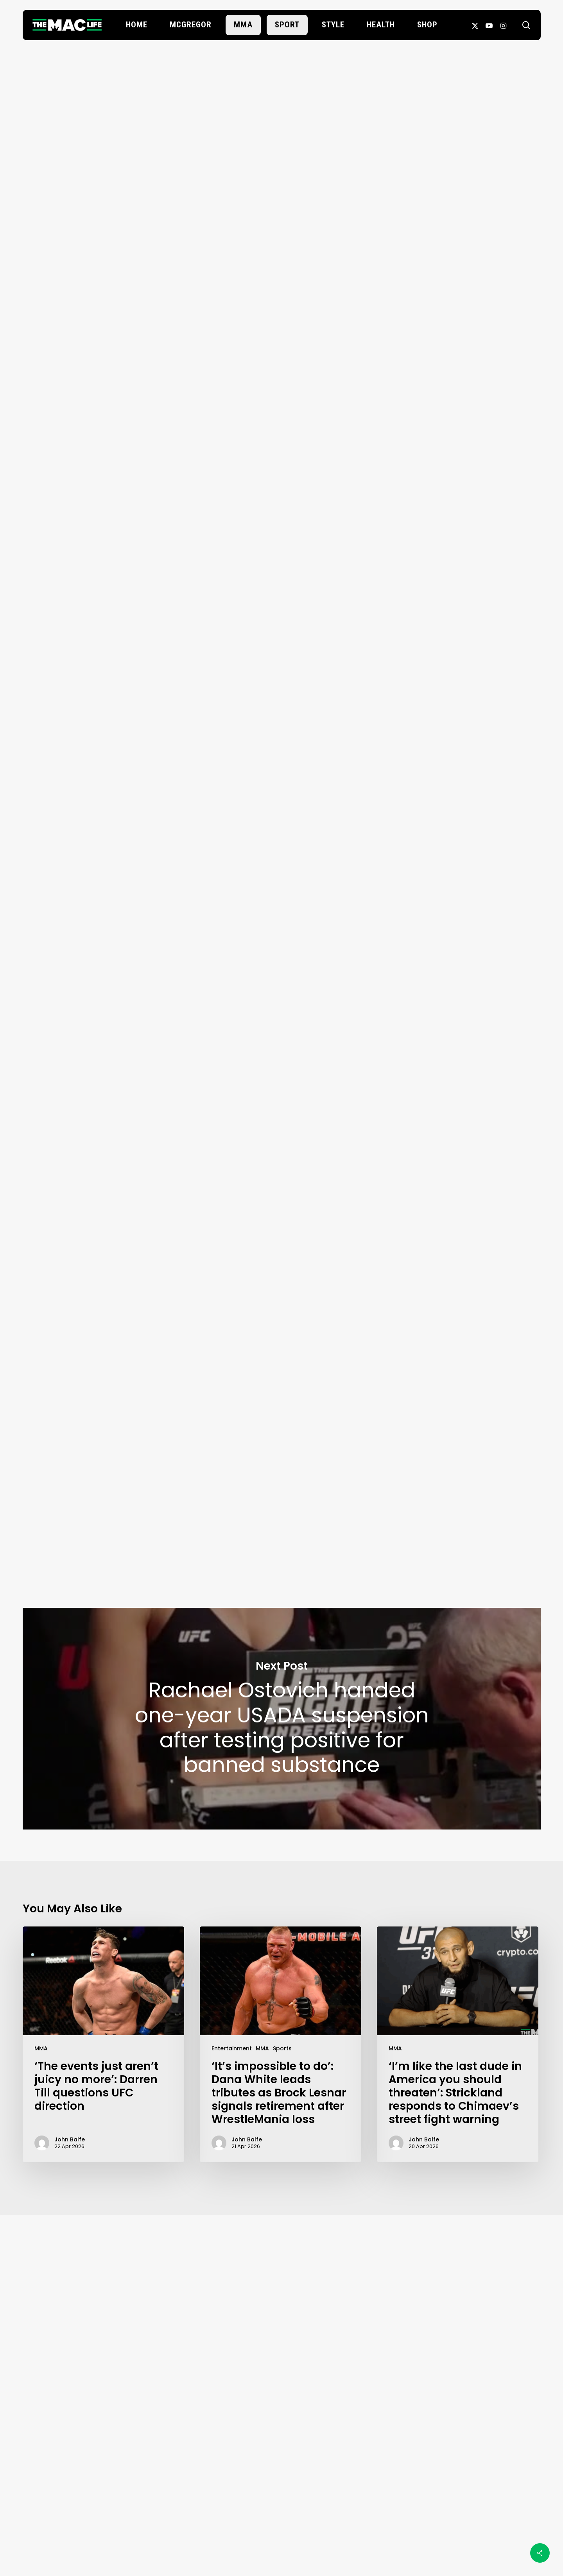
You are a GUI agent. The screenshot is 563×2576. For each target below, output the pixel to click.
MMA (41, 2048)
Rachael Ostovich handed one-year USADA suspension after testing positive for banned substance (282, 1719)
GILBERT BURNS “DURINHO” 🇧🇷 (202, 1093)
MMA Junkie (358, 1194)
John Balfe (281, 260)
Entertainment (232, 2048)
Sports (282, 2048)
